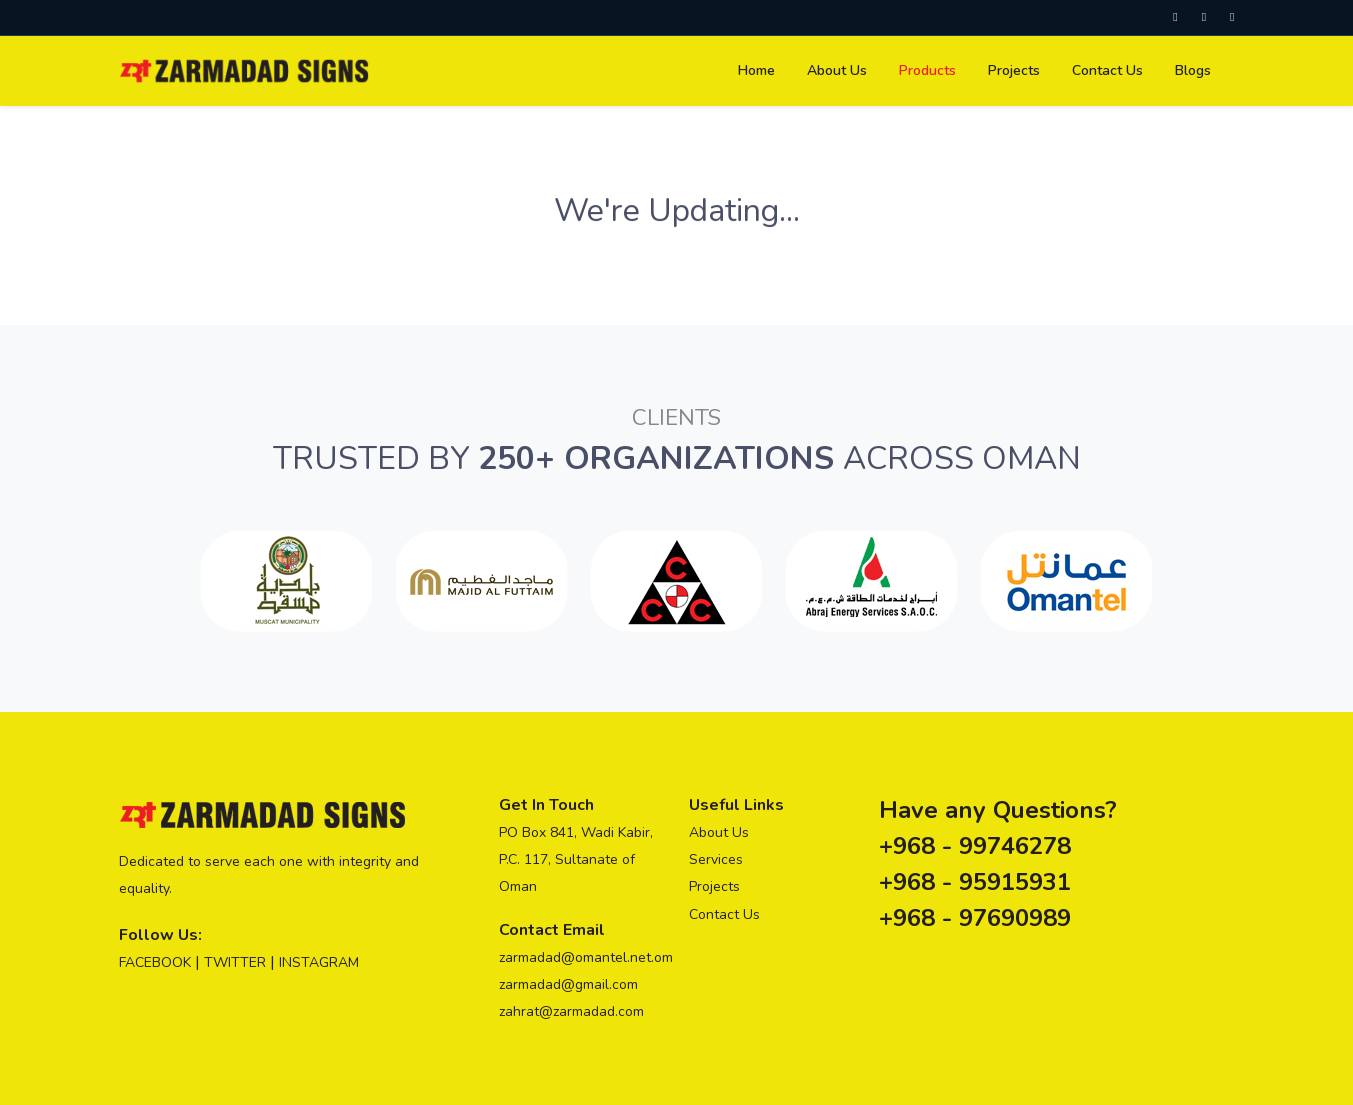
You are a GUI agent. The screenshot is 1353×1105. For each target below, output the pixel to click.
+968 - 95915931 (975, 882)
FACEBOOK (155, 962)
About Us (719, 832)
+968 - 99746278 (975, 846)
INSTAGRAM (319, 962)
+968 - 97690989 (975, 918)
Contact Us (724, 914)
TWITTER (235, 962)
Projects (714, 886)
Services (716, 859)
